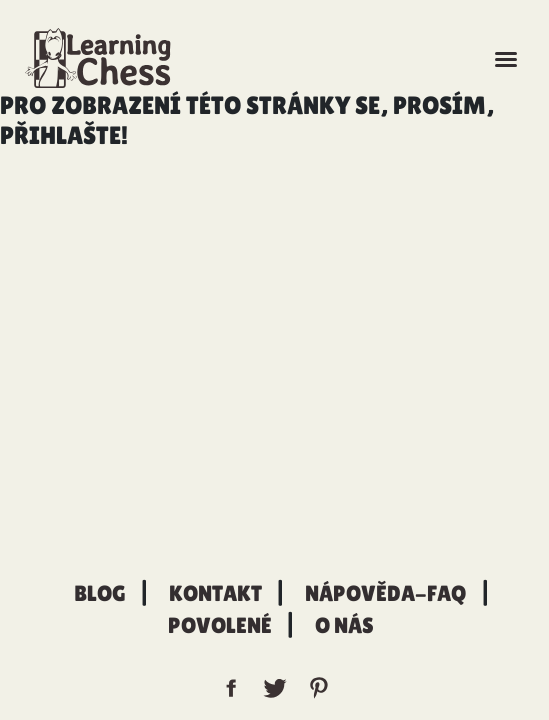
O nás (344, 625)
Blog (100, 593)
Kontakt (215, 593)
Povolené (220, 625)
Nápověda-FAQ (386, 593)
